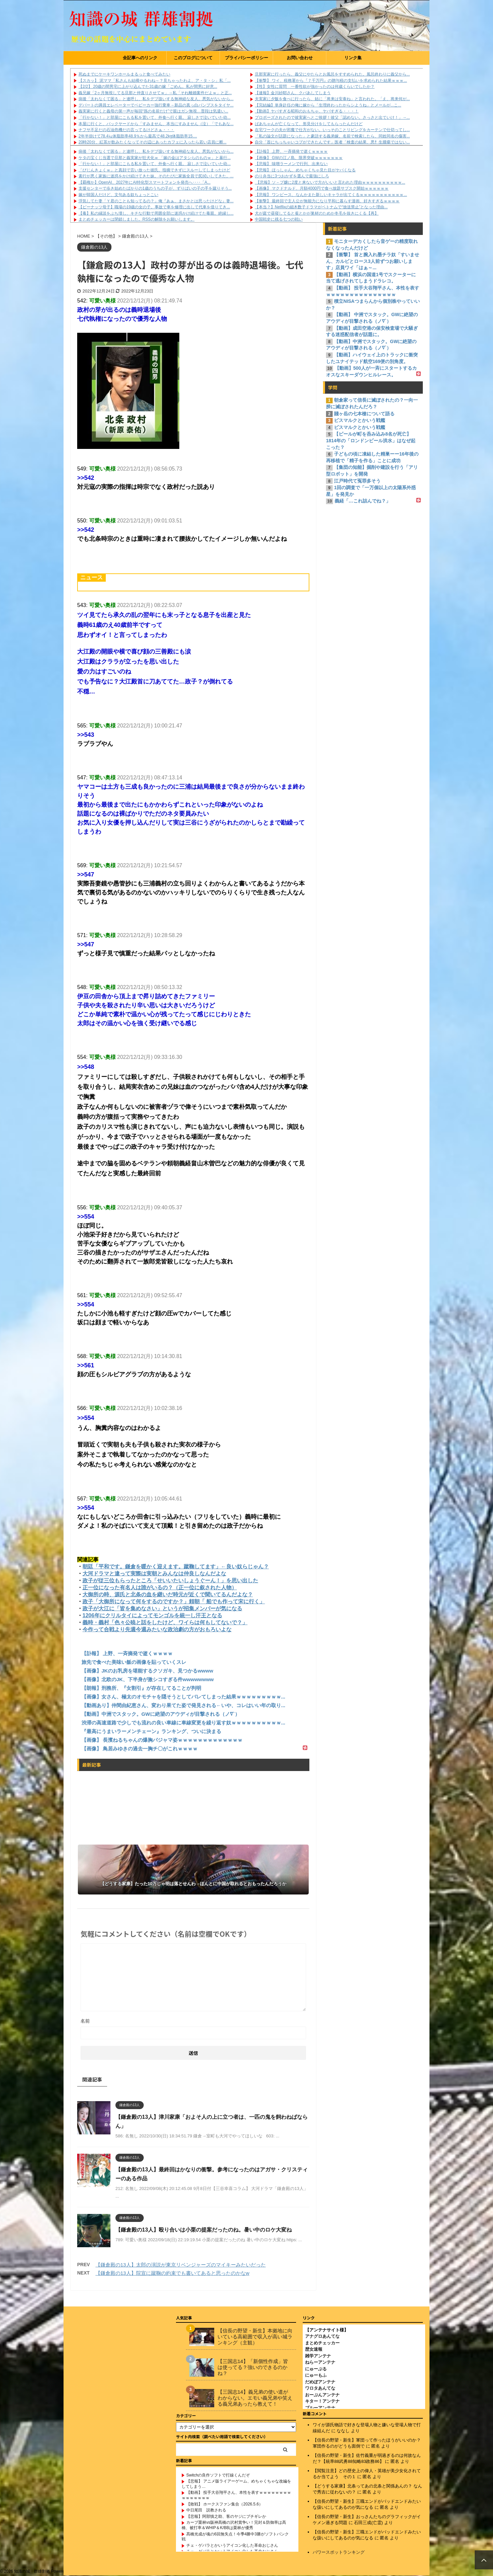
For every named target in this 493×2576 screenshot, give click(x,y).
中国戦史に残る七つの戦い (279, 219)
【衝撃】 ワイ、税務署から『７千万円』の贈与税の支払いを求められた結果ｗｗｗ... (331, 80)
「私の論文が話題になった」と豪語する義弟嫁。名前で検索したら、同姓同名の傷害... (332, 136)
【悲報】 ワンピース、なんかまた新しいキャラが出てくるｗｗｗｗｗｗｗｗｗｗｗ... (331, 194)
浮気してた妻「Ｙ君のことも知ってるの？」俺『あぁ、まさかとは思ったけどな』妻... (156, 201)
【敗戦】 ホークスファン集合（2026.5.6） (224, 2504)
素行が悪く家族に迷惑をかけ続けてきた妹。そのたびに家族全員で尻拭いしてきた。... (156, 176)
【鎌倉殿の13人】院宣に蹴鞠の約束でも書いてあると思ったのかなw (172, 2273)
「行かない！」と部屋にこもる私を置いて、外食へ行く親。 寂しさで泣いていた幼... (155, 117)
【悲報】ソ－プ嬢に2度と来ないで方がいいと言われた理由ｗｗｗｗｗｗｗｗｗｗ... (330, 182)
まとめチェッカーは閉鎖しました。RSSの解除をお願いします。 (137, 219)
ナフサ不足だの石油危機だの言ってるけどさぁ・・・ (126, 129)
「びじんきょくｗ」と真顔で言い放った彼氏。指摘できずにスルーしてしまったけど (154, 170)
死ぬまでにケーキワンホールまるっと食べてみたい (124, 74)
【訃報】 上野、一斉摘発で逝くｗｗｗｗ (291, 151)
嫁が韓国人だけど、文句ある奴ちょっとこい (118, 194)
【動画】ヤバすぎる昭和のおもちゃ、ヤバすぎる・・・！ (307, 111)
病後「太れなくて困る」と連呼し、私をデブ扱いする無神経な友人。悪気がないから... (156, 99)
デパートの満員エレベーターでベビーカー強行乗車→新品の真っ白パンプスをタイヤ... (156, 105)
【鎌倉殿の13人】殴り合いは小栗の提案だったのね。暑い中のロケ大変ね (203, 2230)
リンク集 (353, 57)
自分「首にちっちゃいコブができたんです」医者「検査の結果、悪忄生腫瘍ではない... (332, 142)
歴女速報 (313, 2349)
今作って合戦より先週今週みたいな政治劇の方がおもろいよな (157, 1629)
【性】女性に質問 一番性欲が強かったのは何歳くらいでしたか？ (315, 86)
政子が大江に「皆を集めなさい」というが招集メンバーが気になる (162, 1608)
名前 (85, 2021)
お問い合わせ (300, 57)
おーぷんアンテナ (322, 2395)
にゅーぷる (316, 2369)
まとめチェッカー (322, 2343)
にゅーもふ (316, 2375)
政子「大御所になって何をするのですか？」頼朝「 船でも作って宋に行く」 (173, 1601)
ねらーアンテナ (320, 2362)
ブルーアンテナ (320, 2408)
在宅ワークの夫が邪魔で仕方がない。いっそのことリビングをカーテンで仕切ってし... (332, 129)
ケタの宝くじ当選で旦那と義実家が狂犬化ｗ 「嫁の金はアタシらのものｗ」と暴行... (155, 157)
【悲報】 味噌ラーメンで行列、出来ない (291, 163)
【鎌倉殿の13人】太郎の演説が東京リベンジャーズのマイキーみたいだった (180, 2265)
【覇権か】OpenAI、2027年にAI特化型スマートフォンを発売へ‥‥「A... (145, 182)
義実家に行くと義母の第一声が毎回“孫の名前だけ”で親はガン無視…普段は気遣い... (153, 111)
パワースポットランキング (339, 2552)
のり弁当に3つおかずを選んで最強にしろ (292, 176)
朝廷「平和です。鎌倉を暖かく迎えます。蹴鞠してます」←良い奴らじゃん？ (175, 1566)
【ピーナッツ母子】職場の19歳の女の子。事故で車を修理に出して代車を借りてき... (154, 207)
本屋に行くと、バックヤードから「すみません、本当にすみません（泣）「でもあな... (156, 123)
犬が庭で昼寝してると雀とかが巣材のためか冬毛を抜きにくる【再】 (317, 213)
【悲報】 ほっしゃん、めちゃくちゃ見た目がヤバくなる (305, 170)
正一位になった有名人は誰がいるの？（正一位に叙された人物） (159, 1587)
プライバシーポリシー (246, 57)
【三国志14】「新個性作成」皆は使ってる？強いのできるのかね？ (253, 2367)
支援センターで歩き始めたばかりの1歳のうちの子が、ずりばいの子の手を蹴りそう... (155, 188)
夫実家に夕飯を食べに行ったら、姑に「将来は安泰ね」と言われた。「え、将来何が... (332, 99)
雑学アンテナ (318, 2356)
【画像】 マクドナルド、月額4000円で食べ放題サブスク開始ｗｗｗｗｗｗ (322, 188)
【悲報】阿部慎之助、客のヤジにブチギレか (226, 2516)
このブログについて (193, 57)
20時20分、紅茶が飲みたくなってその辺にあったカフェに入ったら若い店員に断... (153, 142)
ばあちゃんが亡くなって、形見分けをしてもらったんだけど (309, 123)
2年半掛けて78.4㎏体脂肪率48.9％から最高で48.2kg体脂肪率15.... (138, 136)
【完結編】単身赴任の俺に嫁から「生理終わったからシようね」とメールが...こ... (328, 105)
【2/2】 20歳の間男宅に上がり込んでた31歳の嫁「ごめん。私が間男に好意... (148, 86)
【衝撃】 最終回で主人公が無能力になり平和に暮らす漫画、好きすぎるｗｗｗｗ (327, 201)
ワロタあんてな (320, 2388)
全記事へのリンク (140, 57)
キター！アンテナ (322, 2401)
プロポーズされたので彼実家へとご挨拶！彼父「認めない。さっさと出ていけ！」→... (332, 117)
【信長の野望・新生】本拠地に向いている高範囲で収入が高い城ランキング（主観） (255, 2337)
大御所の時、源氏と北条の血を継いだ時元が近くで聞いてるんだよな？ (167, 1594)
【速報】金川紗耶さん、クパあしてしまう (293, 93)
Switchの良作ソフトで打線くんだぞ (218, 2475)
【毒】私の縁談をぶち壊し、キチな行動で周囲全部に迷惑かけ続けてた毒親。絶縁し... (156, 213)
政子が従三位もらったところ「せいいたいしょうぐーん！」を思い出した (170, 1580)
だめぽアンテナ (320, 2382)
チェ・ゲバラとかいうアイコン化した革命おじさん (232, 2545)
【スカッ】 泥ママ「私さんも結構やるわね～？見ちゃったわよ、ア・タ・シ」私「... (155, 80)
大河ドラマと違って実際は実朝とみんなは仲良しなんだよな (154, 1573)
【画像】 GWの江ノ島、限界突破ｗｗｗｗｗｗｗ (299, 157)
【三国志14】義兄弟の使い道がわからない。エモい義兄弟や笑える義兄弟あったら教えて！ (255, 2398)
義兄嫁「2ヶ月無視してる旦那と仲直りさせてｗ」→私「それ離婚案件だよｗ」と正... (155, 93)
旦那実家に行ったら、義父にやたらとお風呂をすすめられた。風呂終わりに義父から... (332, 74)
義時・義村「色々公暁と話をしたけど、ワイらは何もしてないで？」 (164, 1622)
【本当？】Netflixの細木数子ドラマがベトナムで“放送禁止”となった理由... (321, 207)
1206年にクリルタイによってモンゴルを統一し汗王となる (152, 1615)
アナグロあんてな (322, 2336)
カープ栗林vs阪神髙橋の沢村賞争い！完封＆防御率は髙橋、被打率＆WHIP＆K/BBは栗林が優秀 (234, 2525)
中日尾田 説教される (206, 2510)
